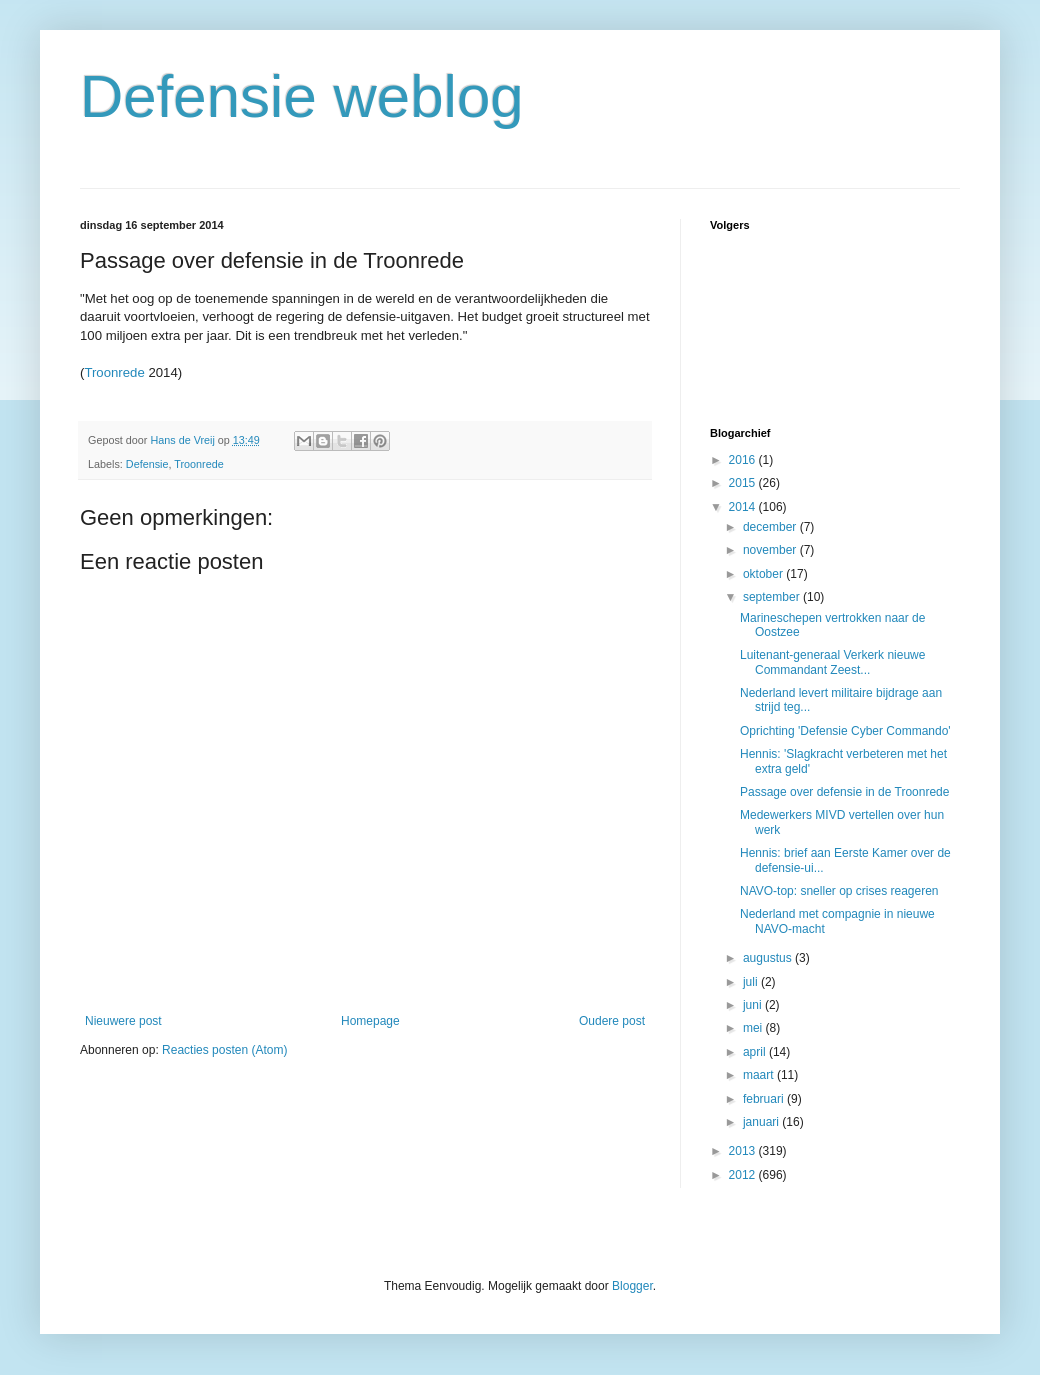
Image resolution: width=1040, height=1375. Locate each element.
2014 (744, 507)
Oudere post (612, 1021)
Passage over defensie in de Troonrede (844, 792)
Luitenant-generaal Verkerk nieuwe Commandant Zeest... (832, 662)
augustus (769, 958)
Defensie (147, 464)
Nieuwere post (123, 1021)
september (773, 597)
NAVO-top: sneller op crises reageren (839, 891)
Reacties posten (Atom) (224, 1050)
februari (765, 1099)
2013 (744, 1151)
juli (752, 982)
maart (760, 1075)
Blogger (632, 1286)
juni (754, 1005)
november (771, 550)
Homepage (370, 1021)
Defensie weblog (302, 96)
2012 (744, 1175)
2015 (744, 483)
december (771, 527)
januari (762, 1122)
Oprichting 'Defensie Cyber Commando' (845, 731)
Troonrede (114, 372)
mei (754, 1028)
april (756, 1052)
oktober (764, 574)
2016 (744, 460)
